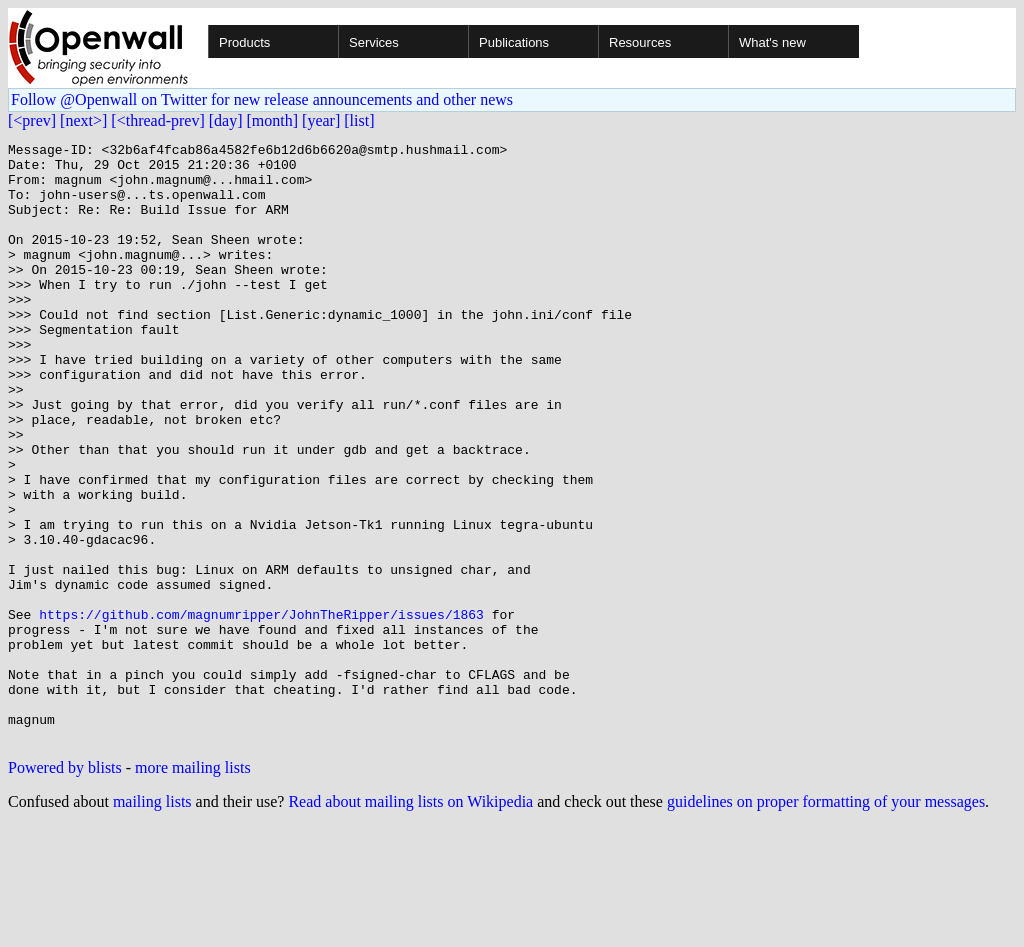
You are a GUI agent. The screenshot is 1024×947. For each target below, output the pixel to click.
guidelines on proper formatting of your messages (826, 921)
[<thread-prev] (157, 120)
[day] (226, 120)
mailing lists (152, 921)
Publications (514, 42)
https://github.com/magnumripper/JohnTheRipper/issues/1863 (261, 710)
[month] (273, 120)
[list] (359, 120)
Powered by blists (65, 887)
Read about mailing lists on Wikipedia (410, 921)
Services (374, 42)
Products (244, 42)
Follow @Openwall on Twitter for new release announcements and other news (262, 99)
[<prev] (32, 120)
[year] (321, 120)
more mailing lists (193, 887)
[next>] (83, 120)
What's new (772, 42)
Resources (640, 42)
